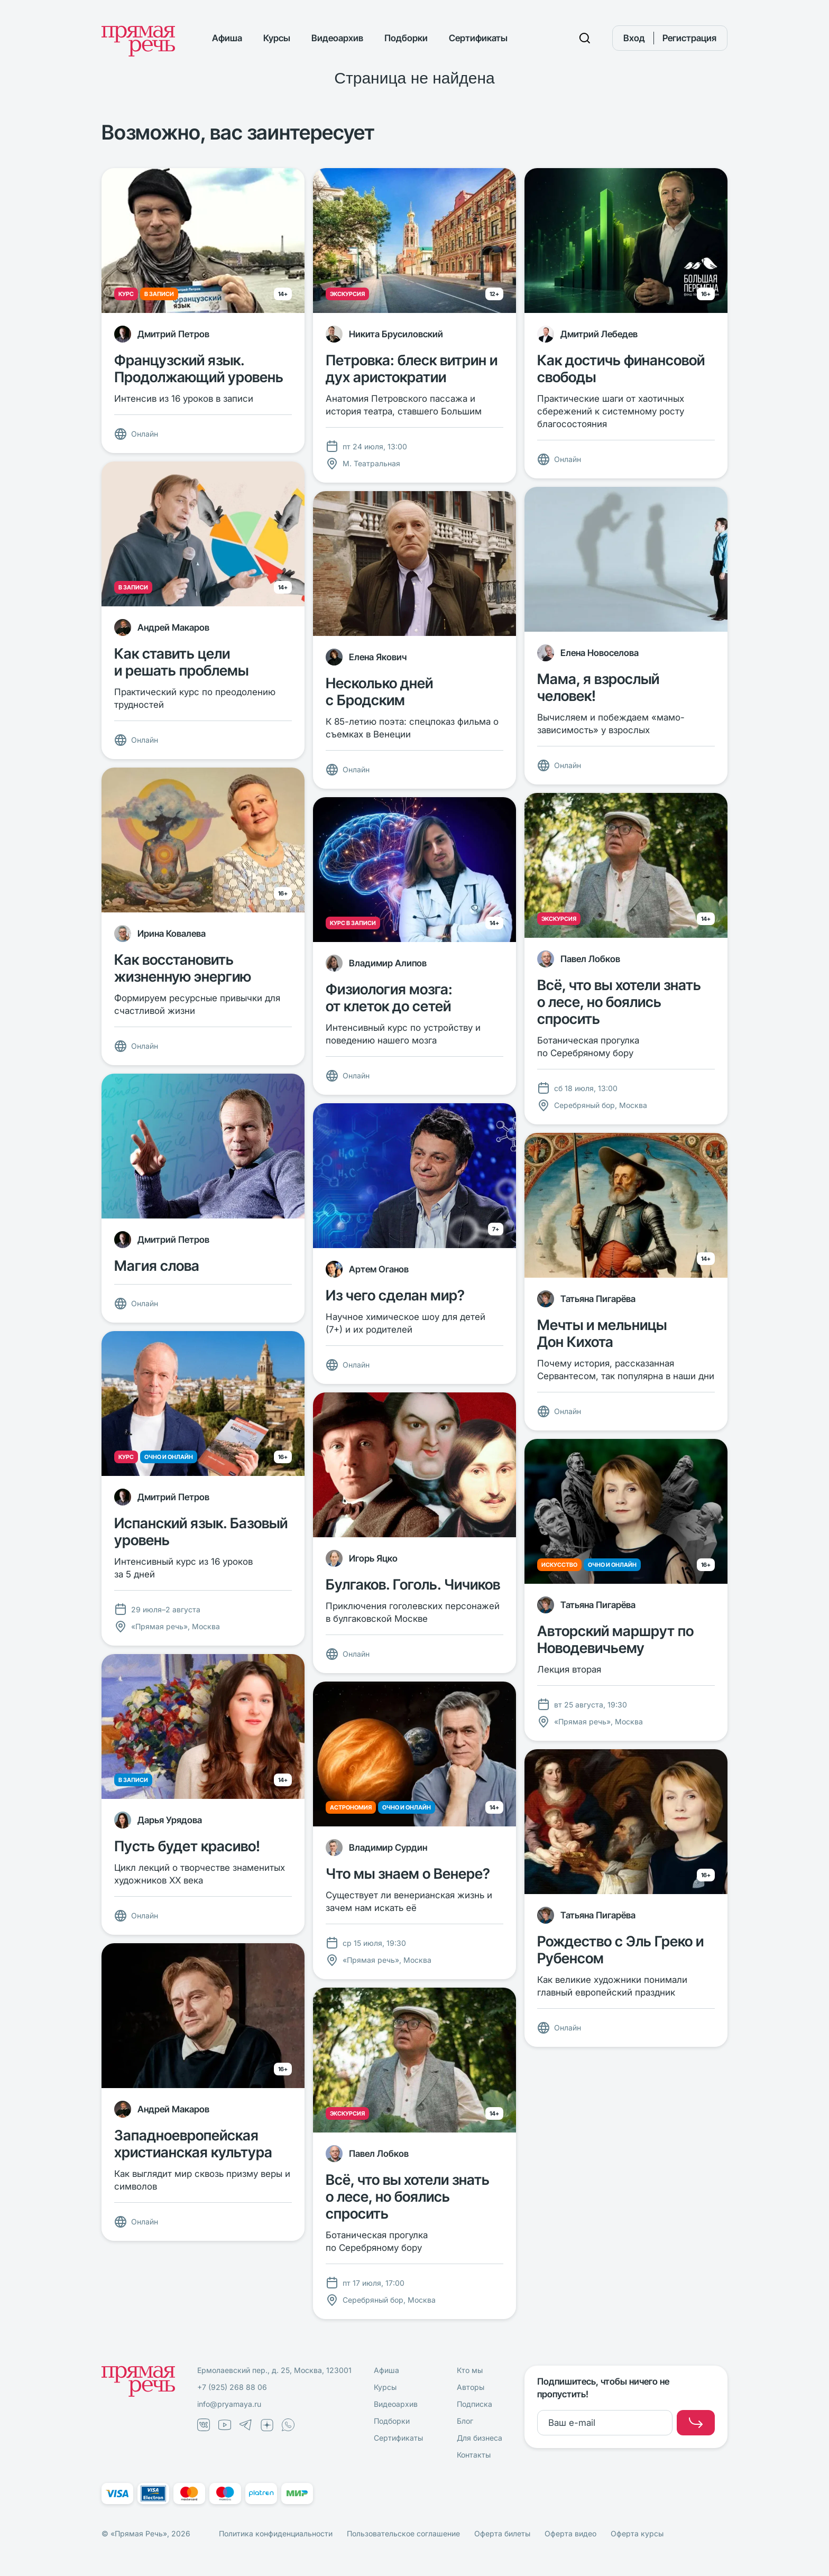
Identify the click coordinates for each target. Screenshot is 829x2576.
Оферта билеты (502, 2533)
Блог (465, 2420)
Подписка (474, 2403)
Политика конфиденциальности (276, 2533)
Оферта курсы (637, 2533)
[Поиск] (584, 38)
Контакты (474, 2454)
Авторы (470, 2387)
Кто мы (470, 2370)
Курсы (276, 38)
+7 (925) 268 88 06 (232, 2387)
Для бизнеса (479, 2437)
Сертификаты (478, 38)
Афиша (227, 38)
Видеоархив (337, 38)
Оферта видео (570, 2533)
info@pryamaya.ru (229, 2403)
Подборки (406, 38)
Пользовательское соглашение (403, 2533)
